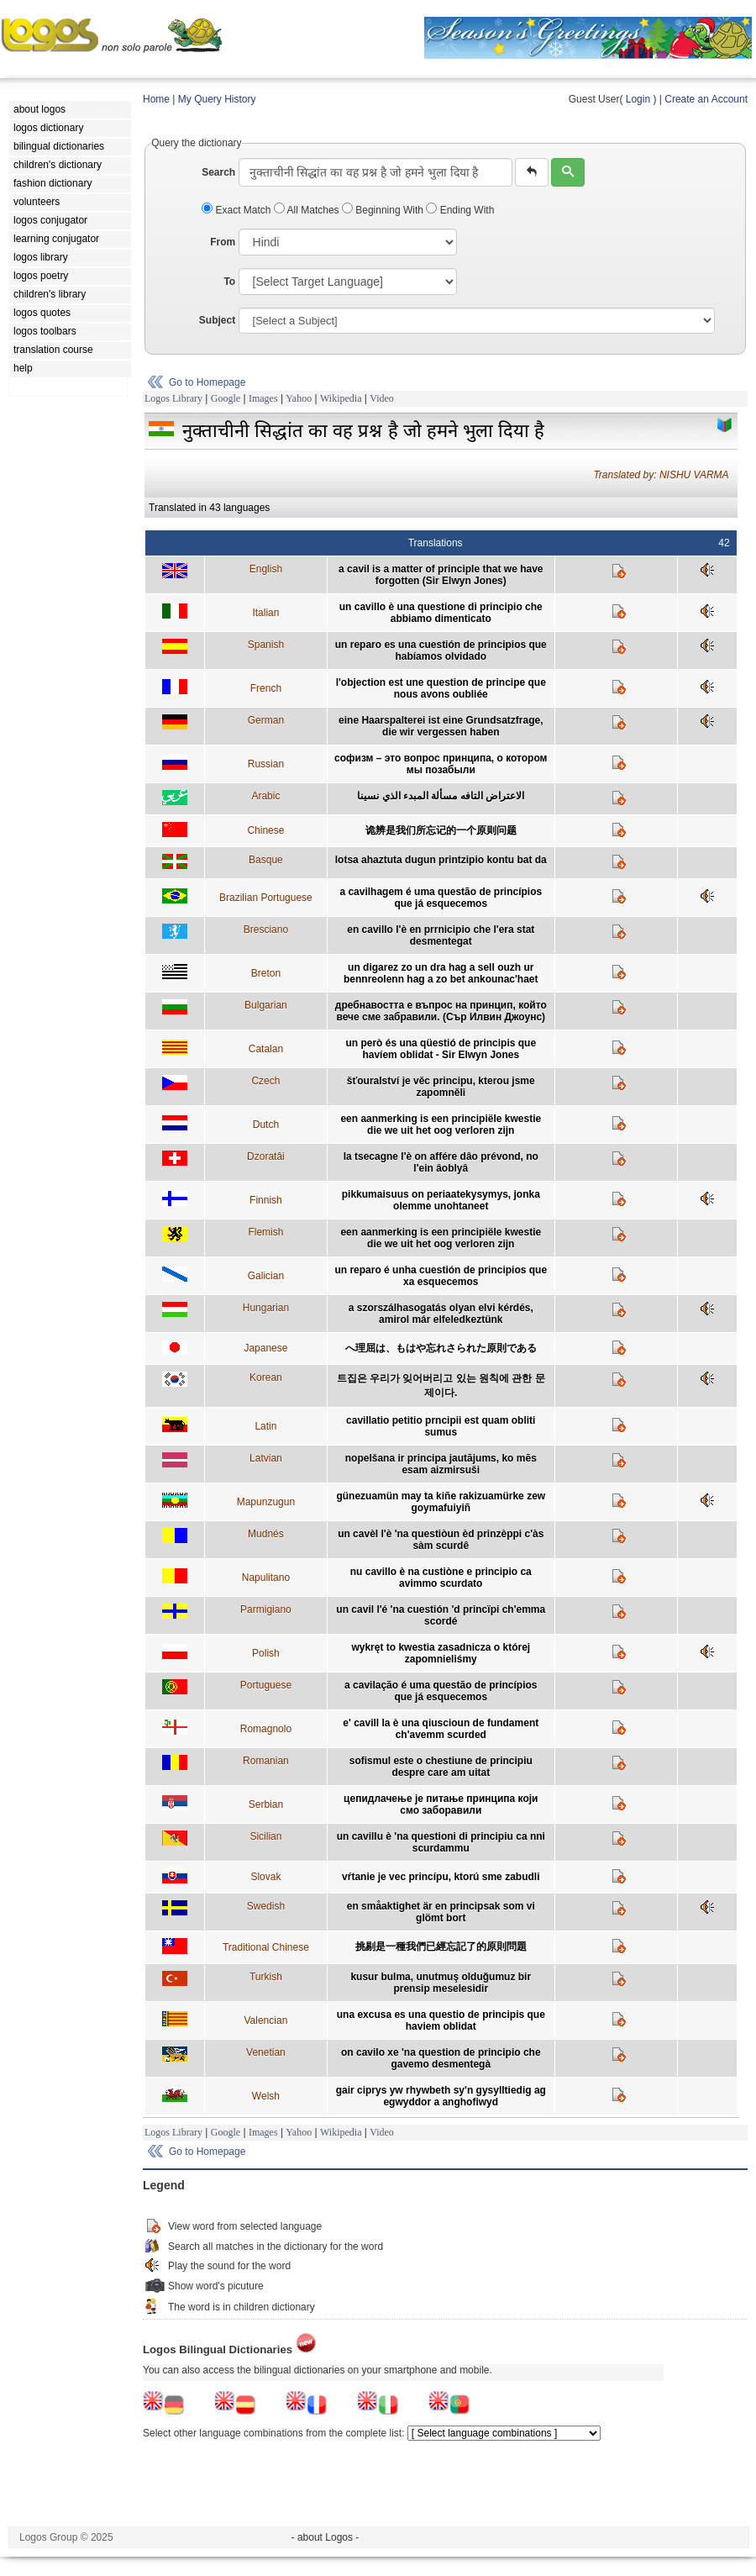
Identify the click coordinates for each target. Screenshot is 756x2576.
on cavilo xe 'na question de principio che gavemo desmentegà (441, 2058)
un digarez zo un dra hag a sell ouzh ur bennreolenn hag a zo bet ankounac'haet (441, 973)
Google (225, 398)
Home (156, 99)
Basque (266, 860)
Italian (265, 613)
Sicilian (265, 1836)
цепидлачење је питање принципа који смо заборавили (441, 1804)
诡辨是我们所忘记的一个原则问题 (441, 830)
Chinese (265, 830)
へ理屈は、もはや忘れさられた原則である (441, 1348)
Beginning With (384, 210)
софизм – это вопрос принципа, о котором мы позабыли (440, 764)
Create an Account (706, 99)
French (265, 688)
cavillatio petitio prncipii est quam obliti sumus (440, 1426)
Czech (265, 1081)
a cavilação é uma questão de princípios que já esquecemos (440, 1691)
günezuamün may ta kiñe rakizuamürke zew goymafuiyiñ (440, 1502)
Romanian (266, 1761)
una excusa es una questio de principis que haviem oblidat (441, 2020)
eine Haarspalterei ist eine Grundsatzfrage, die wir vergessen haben (441, 726)
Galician (266, 1276)
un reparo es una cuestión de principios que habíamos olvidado (441, 650)
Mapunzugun (266, 1502)
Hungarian (266, 1308)
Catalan (266, 1049)
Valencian (265, 2020)
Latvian (265, 1458)
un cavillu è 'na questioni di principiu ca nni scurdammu (441, 1842)
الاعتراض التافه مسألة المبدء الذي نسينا (440, 796)
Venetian (266, 2052)
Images (263, 398)
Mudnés (266, 1534)
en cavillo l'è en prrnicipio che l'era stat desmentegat (440, 935)
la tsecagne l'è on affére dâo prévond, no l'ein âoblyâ (441, 1162)
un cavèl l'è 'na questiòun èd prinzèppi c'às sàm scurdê (440, 1539)
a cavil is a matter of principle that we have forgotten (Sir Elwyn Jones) (441, 575)
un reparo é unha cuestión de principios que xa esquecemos (440, 1276)
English (265, 569)
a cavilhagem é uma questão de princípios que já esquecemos (440, 897)
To (229, 281)
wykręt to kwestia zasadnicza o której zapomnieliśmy (440, 1653)
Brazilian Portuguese (265, 897)
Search (218, 172)
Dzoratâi (266, 1156)
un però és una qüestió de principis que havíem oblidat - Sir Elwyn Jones (440, 1049)
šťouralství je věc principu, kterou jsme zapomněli (441, 1086)
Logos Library (173, 398)
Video (382, 398)
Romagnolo (265, 1729)
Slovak (265, 1877)
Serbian (266, 1804)
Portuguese (265, 1685)
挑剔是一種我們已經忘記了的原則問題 (441, 1946)
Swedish (266, 1906)
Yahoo (299, 398)
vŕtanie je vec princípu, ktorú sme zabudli (440, 1877)
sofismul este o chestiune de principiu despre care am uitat (441, 1766)
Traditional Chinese (266, 1947)
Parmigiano (265, 1609)
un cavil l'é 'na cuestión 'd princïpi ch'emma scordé (440, 1615)
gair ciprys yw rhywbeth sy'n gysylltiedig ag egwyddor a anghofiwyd (441, 2096)
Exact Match (238, 210)
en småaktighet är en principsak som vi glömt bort (441, 1912)
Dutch (266, 1124)
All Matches (308, 210)
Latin (265, 1426)
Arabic (265, 796)
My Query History (217, 99)
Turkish (265, 1977)
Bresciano (266, 929)
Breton (266, 973)
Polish (266, 1653)
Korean (265, 1377)
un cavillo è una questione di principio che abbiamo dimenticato (441, 612)
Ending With (460, 210)
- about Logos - (325, 2537)
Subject (217, 320)
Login (638, 99)
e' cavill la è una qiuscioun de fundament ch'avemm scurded (440, 1729)
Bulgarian (265, 1005)
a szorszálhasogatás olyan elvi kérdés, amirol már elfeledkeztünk (441, 1313)
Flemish (265, 1232)
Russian (266, 764)
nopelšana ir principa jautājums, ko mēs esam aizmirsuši (441, 1464)
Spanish (266, 645)
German (266, 720)
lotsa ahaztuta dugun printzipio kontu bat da (441, 860)
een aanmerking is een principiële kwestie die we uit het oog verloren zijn (440, 1124)
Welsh (266, 2096)
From (222, 242)
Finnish (265, 1200)
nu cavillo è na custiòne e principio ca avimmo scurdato (441, 1577)
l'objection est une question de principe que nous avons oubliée (441, 688)
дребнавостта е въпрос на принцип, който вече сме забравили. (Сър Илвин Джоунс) (441, 1011)
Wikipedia (341, 398)
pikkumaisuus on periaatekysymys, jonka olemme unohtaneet (441, 1200)
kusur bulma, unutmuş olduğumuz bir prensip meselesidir (440, 1982)
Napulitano (266, 1577)
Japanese (265, 1348)
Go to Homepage (207, 382)
